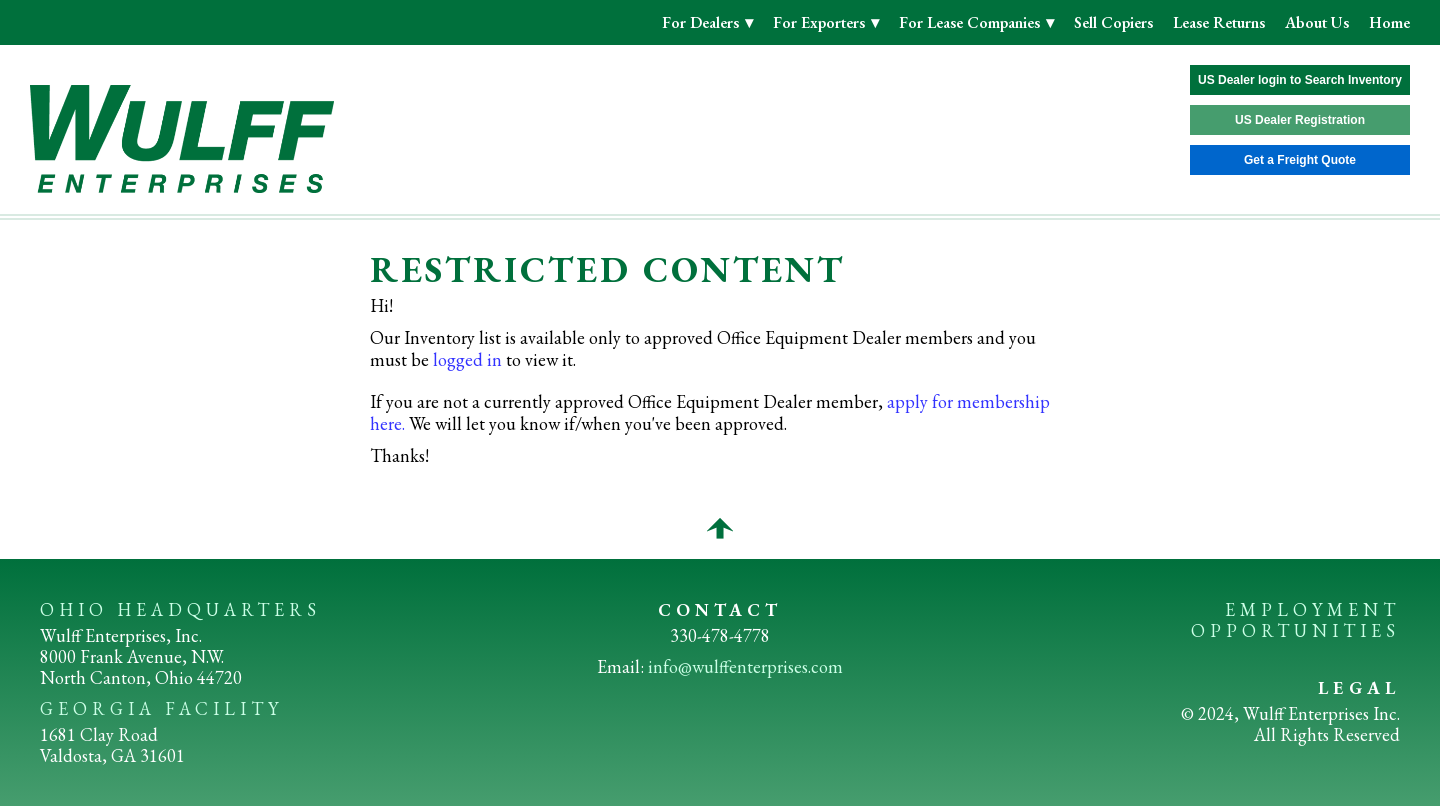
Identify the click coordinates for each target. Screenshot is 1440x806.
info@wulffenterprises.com (745, 666)
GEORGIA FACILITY (161, 708)
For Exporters (821, 22)
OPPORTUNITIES (1295, 630)
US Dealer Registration (1300, 120)
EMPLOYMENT (1312, 609)
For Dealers (702, 22)
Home (1389, 22)
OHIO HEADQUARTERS (180, 609)
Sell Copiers (1113, 22)
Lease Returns (1219, 22)
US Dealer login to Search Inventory (1300, 80)
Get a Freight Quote (1300, 160)
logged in (467, 359)
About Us (1317, 22)
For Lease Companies (971, 22)
